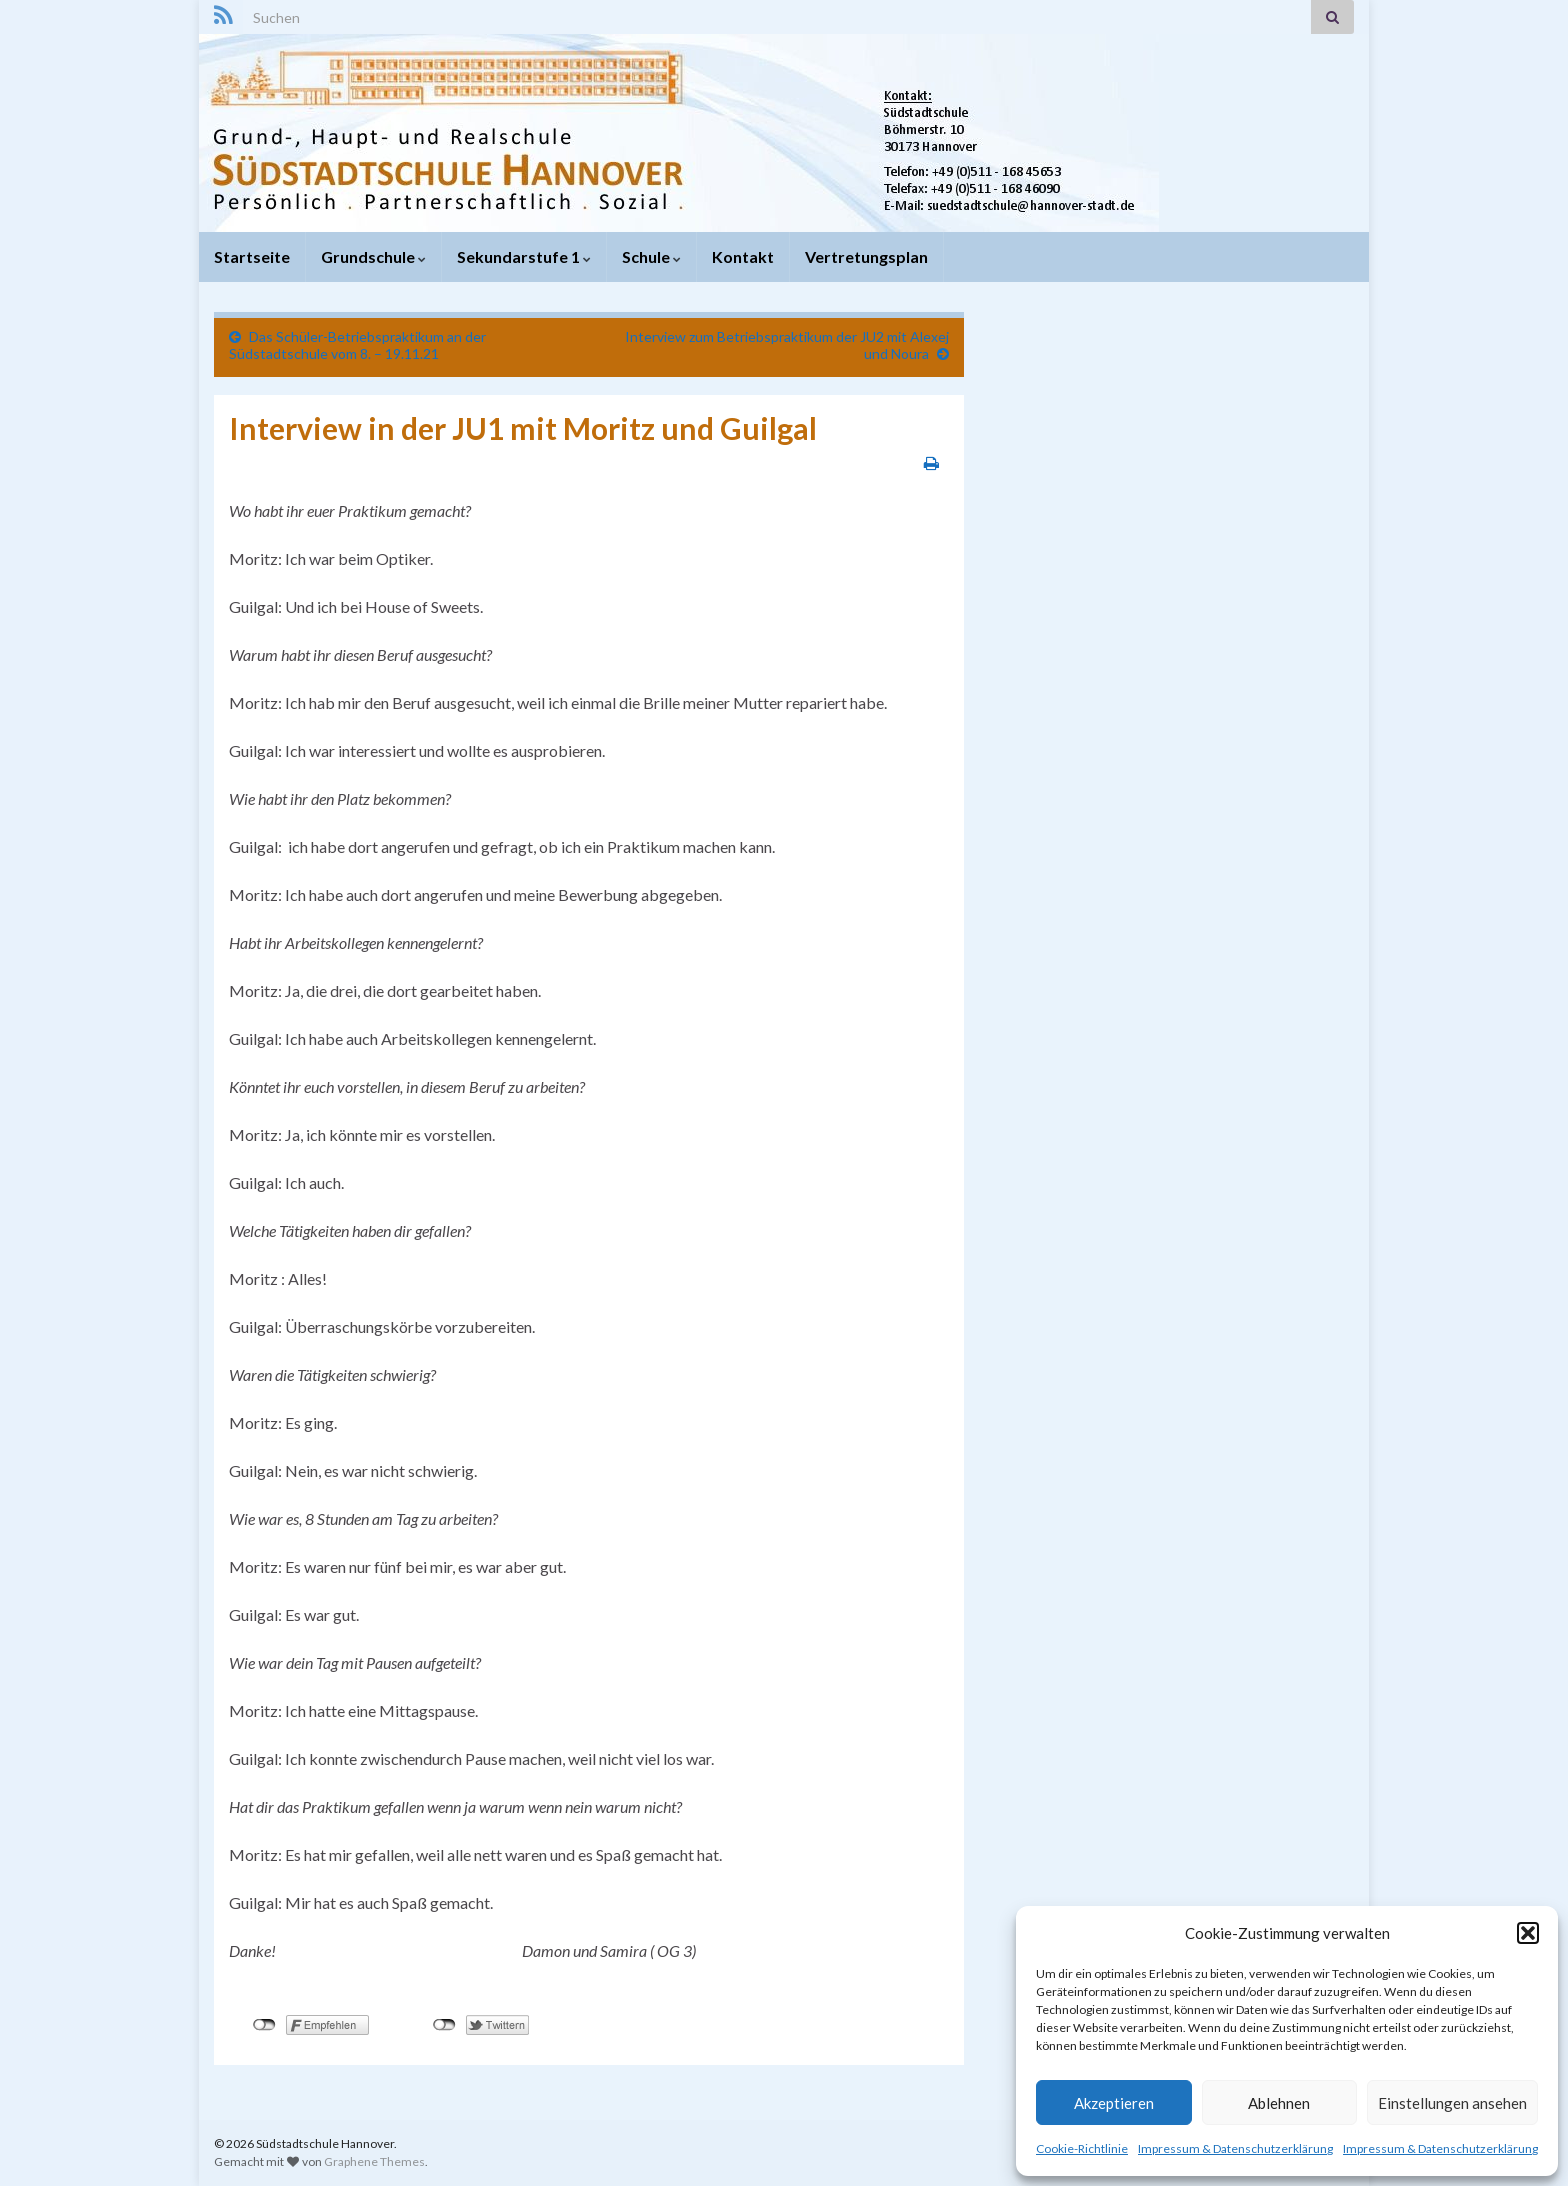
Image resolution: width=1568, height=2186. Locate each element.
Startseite (252, 256)
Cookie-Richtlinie (1082, 2148)
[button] (1528, 1933)
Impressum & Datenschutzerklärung (1235, 2148)
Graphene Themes (374, 2161)
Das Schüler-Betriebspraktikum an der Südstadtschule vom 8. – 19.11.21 (357, 345)
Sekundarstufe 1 (524, 256)
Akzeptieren (1114, 2103)
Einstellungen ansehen (1452, 2103)
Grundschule (373, 256)
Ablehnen (1279, 2103)
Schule (651, 256)
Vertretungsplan (866, 256)
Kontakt (743, 256)
